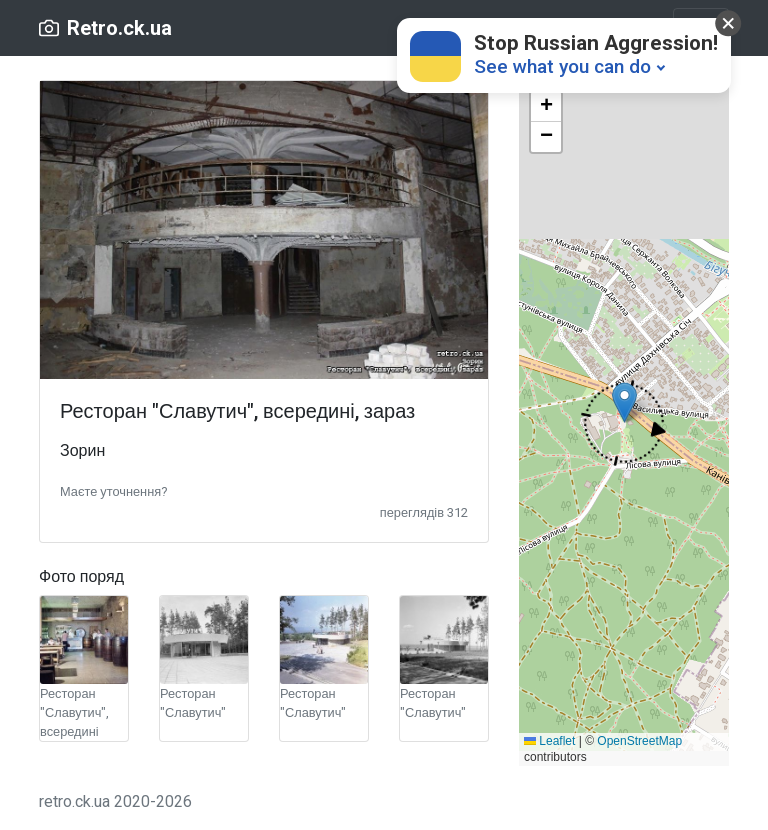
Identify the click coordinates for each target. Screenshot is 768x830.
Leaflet (549, 741)
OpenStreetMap (639, 741)
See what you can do (562, 66)
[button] (113, 490)
